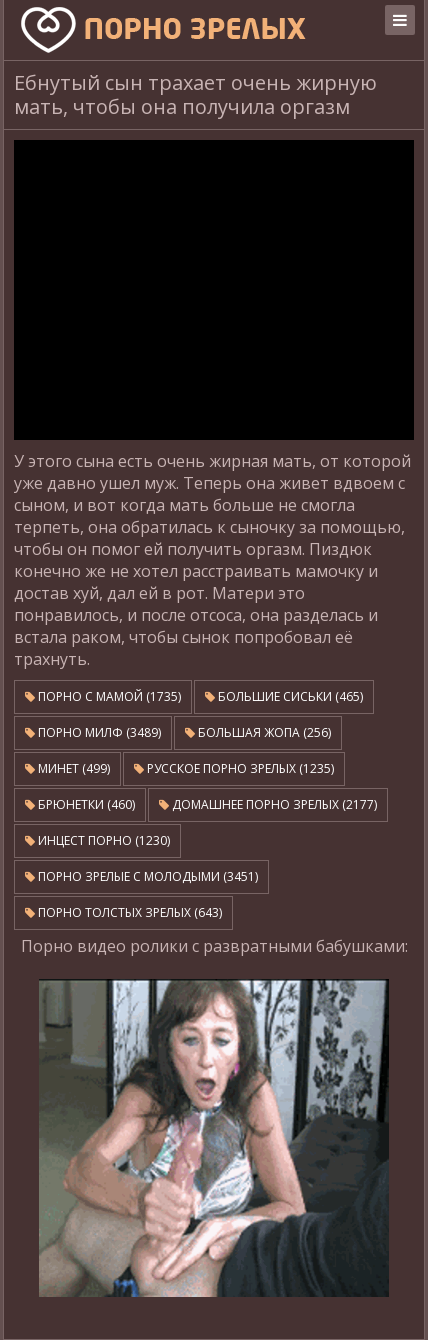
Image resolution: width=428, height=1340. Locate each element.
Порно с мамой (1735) (103, 696)
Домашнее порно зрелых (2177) (268, 804)
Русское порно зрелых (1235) (234, 768)
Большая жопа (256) (258, 732)
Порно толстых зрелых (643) (123, 912)
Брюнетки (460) (80, 804)
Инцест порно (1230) (97, 840)
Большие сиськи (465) (284, 696)
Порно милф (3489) (93, 732)
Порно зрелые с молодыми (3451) (141, 876)
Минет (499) (67, 768)
